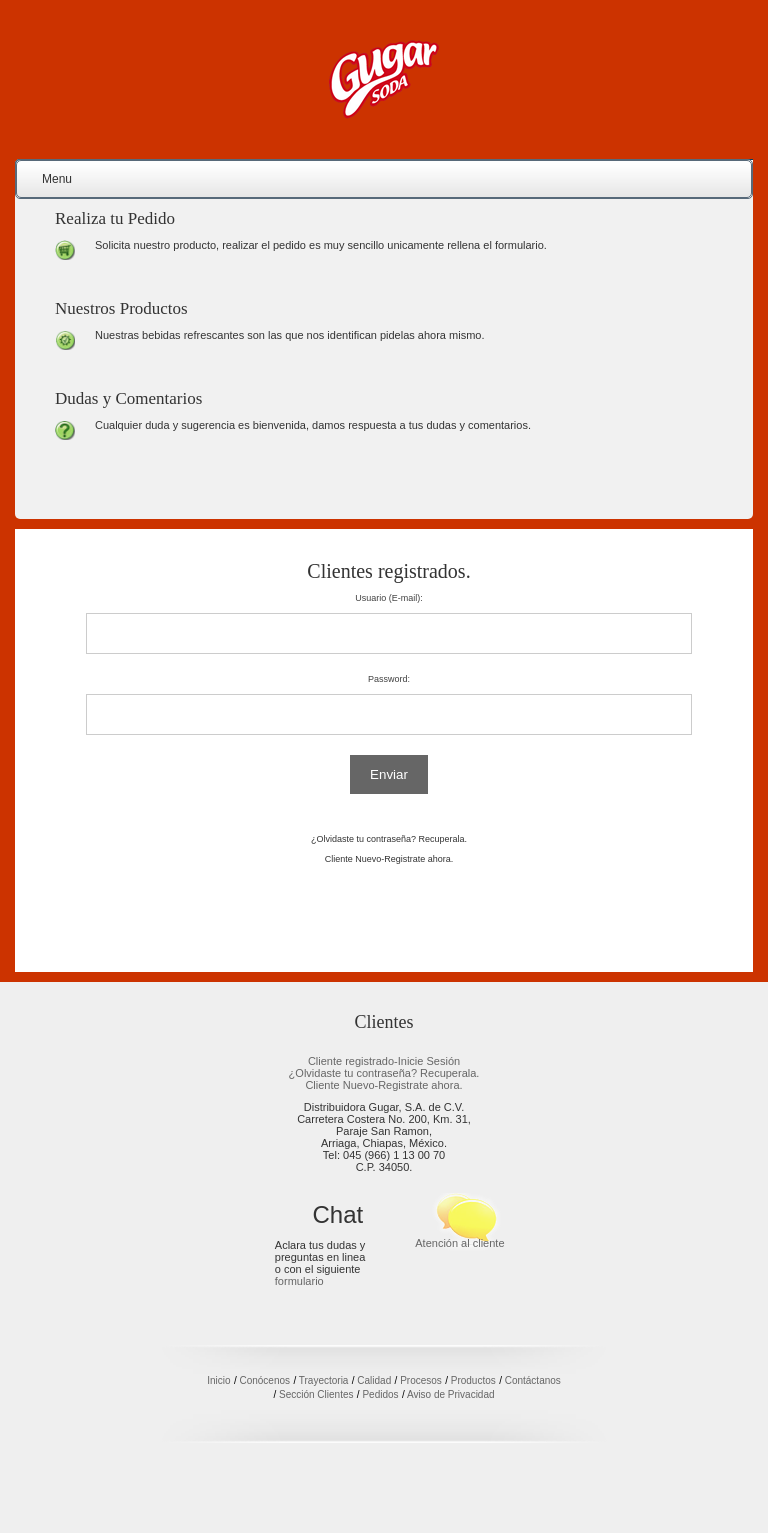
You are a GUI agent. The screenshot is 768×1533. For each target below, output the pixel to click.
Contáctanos (533, 1380)
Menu (57, 179)
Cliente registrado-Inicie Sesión (384, 1061)
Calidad (374, 1380)
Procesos (421, 1380)
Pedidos (380, 1394)
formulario (299, 1281)
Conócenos (264, 1380)
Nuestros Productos (121, 308)
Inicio (218, 1380)
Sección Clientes (316, 1394)
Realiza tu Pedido (115, 218)
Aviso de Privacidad (451, 1394)
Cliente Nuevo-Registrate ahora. (389, 859)
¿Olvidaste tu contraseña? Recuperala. (389, 839)
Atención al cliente (459, 1243)
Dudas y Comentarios (128, 398)
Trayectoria (324, 1380)
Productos (473, 1380)
